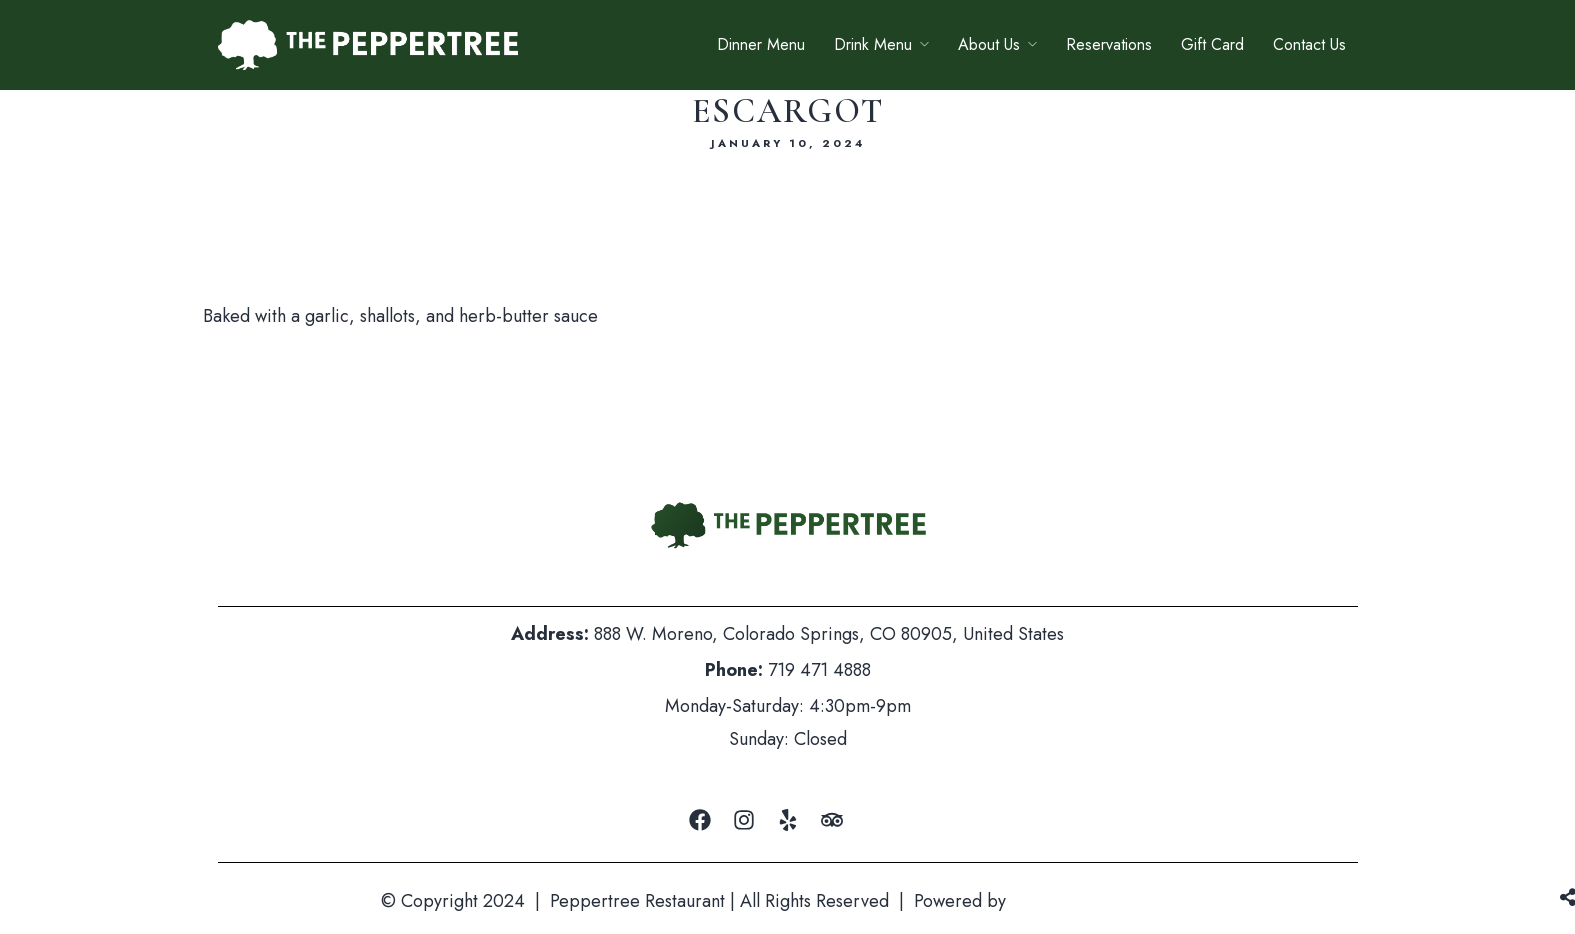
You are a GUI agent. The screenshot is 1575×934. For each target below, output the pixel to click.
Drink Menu (873, 44)
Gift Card (1212, 44)
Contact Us (1309, 44)
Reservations (1109, 44)
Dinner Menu (761, 44)
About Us (989, 44)
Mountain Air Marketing (1102, 901)
